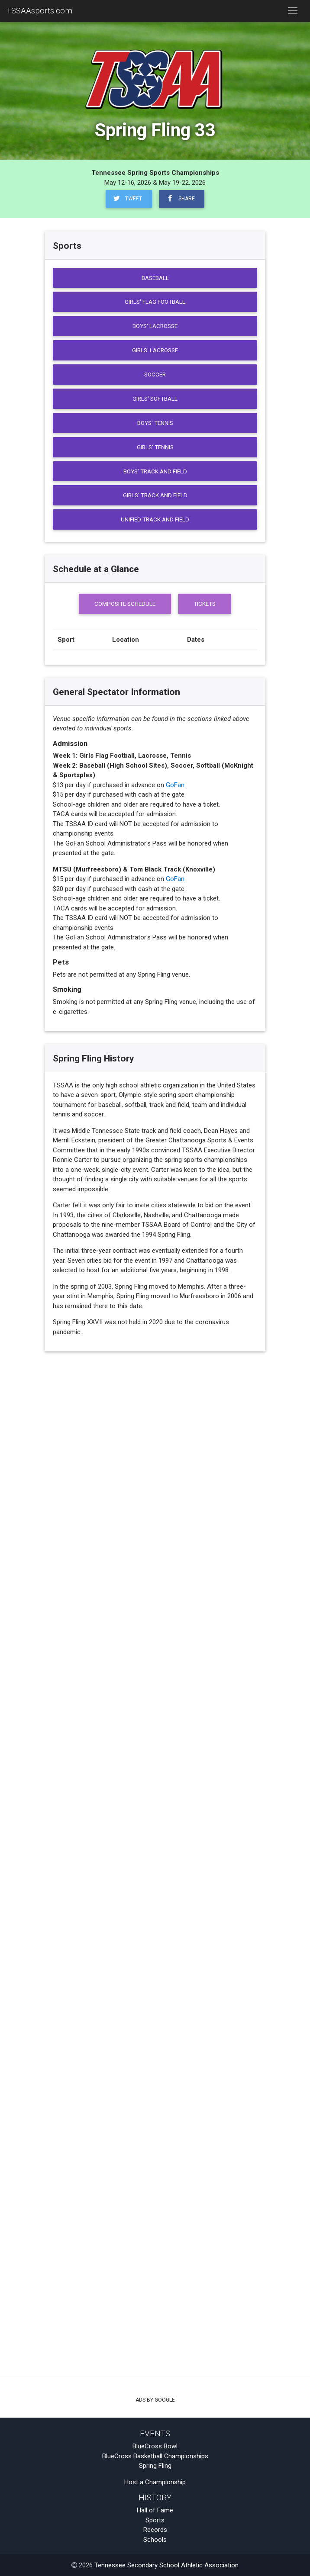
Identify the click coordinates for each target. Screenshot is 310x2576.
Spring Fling (155, 2466)
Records (155, 2530)
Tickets (205, 603)
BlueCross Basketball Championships (155, 2456)
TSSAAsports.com (39, 11)
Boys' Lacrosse (155, 325)
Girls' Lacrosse (155, 350)
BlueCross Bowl (155, 2446)
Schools (155, 2540)
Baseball (155, 277)
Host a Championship (155, 2482)
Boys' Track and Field (155, 471)
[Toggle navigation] (292, 11)
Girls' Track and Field (155, 495)
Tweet (127, 198)
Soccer (155, 374)
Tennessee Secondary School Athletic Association (166, 2565)
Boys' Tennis (155, 422)
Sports (155, 2520)
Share (180, 198)
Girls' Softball (155, 398)
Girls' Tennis (155, 447)
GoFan (175, 785)
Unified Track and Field (155, 519)
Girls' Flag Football (155, 301)
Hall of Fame (155, 2510)
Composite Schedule (124, 603)
